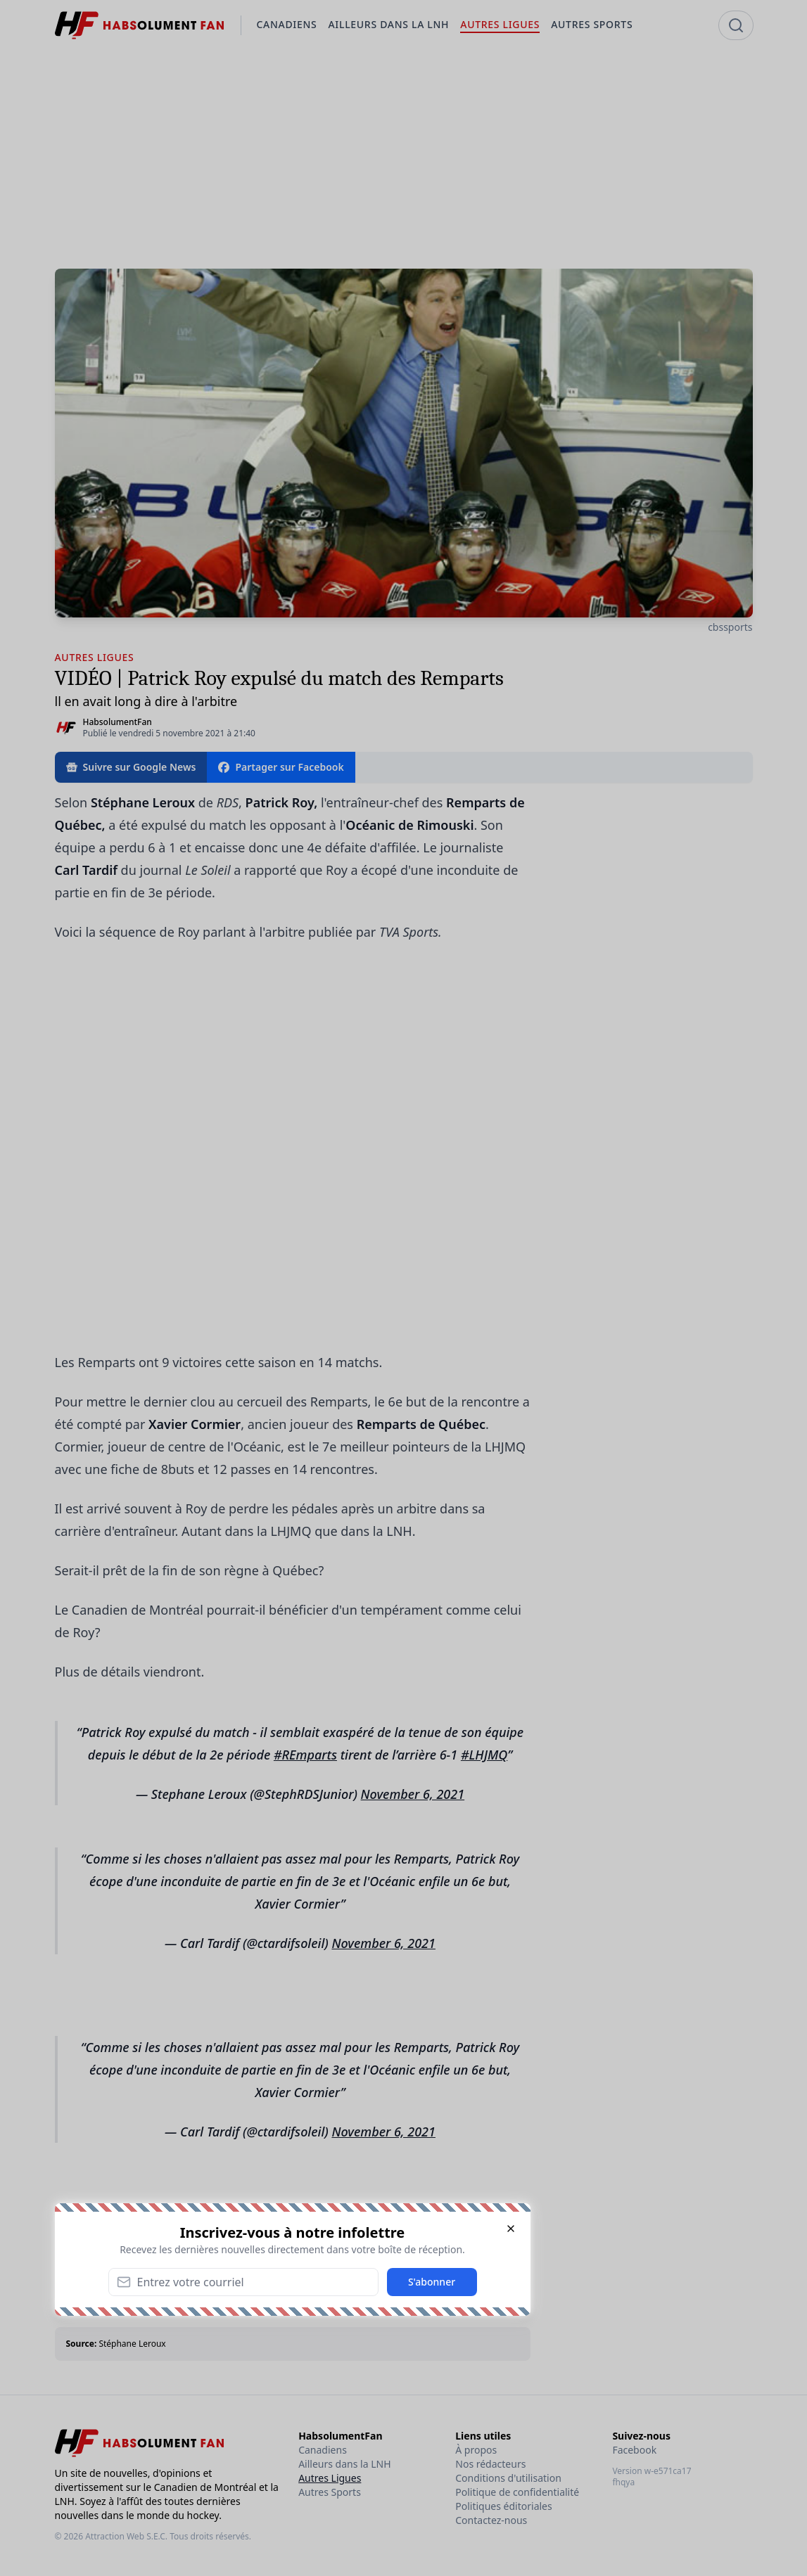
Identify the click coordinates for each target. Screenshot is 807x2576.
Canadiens (322, 2449)
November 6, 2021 (413, 1794)
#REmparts (305, 1754)
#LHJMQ (484, 1754)
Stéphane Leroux (132, 2344)
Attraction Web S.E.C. (126, 2536)
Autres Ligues (329, 2478)
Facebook (634, 2449)
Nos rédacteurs (490, 2464)
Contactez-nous (491, 2520)
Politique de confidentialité (517, 2492)
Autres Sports (329, 2492)
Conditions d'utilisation (508, 2478)
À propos (476, 2449)
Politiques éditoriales (503, 2506)
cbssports (730, 627)
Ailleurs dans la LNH (344, 2464)
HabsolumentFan (117, 722)
